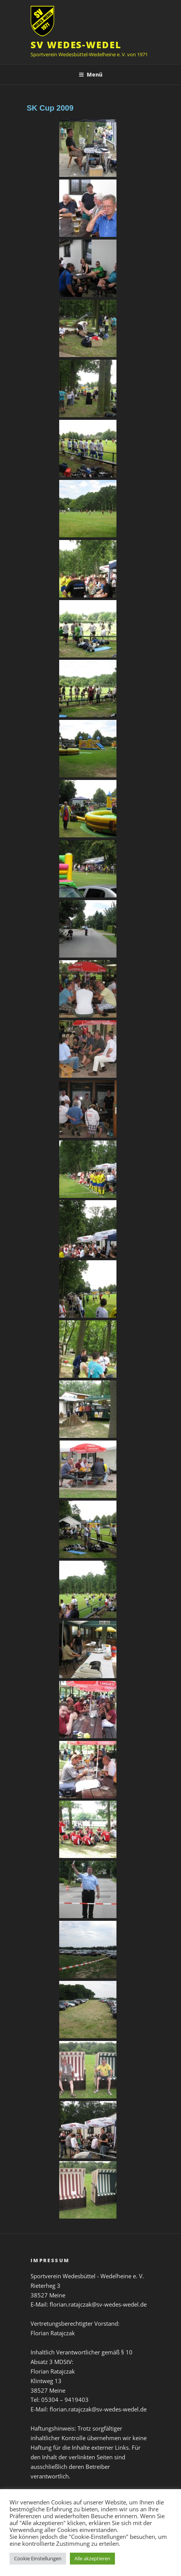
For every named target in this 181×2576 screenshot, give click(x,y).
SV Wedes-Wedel (76, 44)
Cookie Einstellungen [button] (37, 2558)
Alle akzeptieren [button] (92, 2558)
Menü (90, 74)
